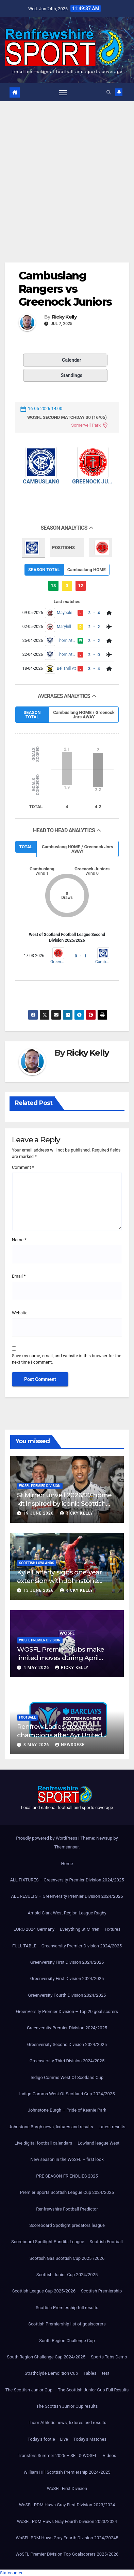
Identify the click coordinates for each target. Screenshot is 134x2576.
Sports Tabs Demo (109, 2356)
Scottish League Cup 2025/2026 (44, 2290)
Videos (109, 2455)
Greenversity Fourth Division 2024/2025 (67, 1995)
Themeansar (66, 1846)
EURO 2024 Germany (34, 1929)
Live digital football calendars (43, 2143)
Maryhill (64, 626)
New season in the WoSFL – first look (66, 2159)
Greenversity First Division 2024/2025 (67, 1962)
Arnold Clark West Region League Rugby (67, 1912)
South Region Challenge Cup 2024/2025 (46, 2356)
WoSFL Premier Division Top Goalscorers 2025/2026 (67, 2554)
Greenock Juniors (93, 481)
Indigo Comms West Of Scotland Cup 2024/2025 (67, 2093)
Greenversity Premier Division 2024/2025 (67, 2027)
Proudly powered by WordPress (47, 1838)
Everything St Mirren (79, 1929)
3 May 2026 (36, 1744)
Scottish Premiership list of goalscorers (66, 2323)
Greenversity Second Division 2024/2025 (67, 2044)
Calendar (53, 360)
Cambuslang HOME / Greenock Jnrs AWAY (83, 714)
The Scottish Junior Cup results (67, 2406)
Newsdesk (70, 1744)
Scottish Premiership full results (67, 2307)
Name (19, 1239)
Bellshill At (66, 668)
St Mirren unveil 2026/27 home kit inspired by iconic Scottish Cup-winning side (64, 1503)
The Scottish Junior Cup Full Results (93, 2389)
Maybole (64, 612)
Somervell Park (86, 425)
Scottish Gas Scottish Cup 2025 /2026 (67, 2258)
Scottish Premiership (101, 2290)
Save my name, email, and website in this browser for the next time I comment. (66, 1359)
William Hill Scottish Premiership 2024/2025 (66, 2472)
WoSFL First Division (67, 2488)
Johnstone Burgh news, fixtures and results (51, 2126)
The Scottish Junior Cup (28, 2389)
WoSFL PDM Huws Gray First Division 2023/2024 (67, 2504)
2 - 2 (94, 627)
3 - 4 (94, 613)
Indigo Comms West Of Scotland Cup (67, 2077)
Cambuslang (41, 481)
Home (67, 1863)
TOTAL (26, 846)
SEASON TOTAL (44, 569)
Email (19, 1276)
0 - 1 (80, 956)
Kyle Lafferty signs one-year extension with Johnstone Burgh (59, 1580)
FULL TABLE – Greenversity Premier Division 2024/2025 (67, 1945)
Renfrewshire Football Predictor (67, 2209)
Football (27, 1717)
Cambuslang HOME (86, 569)
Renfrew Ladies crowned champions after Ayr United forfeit (59, 1734)
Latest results (112, 2126)
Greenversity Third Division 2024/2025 (67, 2060)
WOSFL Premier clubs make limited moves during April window (60, 1657)
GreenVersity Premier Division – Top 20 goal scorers (67, 2011)
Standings (54, 375)
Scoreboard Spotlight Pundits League (47, 2241)
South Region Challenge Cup (67, 2340)
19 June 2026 (39, 1513)
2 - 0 (94, 654)
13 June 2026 (39, 1590)
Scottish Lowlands (36, 1563)
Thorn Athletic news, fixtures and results (67, 2422)
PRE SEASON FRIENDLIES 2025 (67, 2176)
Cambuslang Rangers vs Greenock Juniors (65, 288)
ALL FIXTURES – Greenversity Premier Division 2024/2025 (67, 1879)
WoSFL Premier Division (40, 1486)
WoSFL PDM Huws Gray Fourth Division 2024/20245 (67, 2537)
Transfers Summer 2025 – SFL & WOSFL (57, 2455)
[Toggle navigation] (63, 92)
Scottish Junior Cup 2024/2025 (67, 2274)
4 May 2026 (36, 1667)
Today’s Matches (89, 2439)
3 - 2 (94, 640)
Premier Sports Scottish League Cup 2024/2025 (67, 2192)
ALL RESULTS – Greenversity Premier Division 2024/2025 (67, 1896)
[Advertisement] (67, 172)
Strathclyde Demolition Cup (51, 2373)
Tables (89, 2373)
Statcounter (11, 2572)
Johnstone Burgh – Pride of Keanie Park (67, 2110)
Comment (23, 1167)
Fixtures (112, 1929)
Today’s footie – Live (48, 2439)
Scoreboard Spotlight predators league (67, 2225)
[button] (108, 92)
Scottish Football (106, 2241)
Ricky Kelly (64, 317)
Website (20, 1312)
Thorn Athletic (66, 640)
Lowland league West (98, 2143)
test (105, 2373)
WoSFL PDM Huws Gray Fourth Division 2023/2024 (67, 2521)
